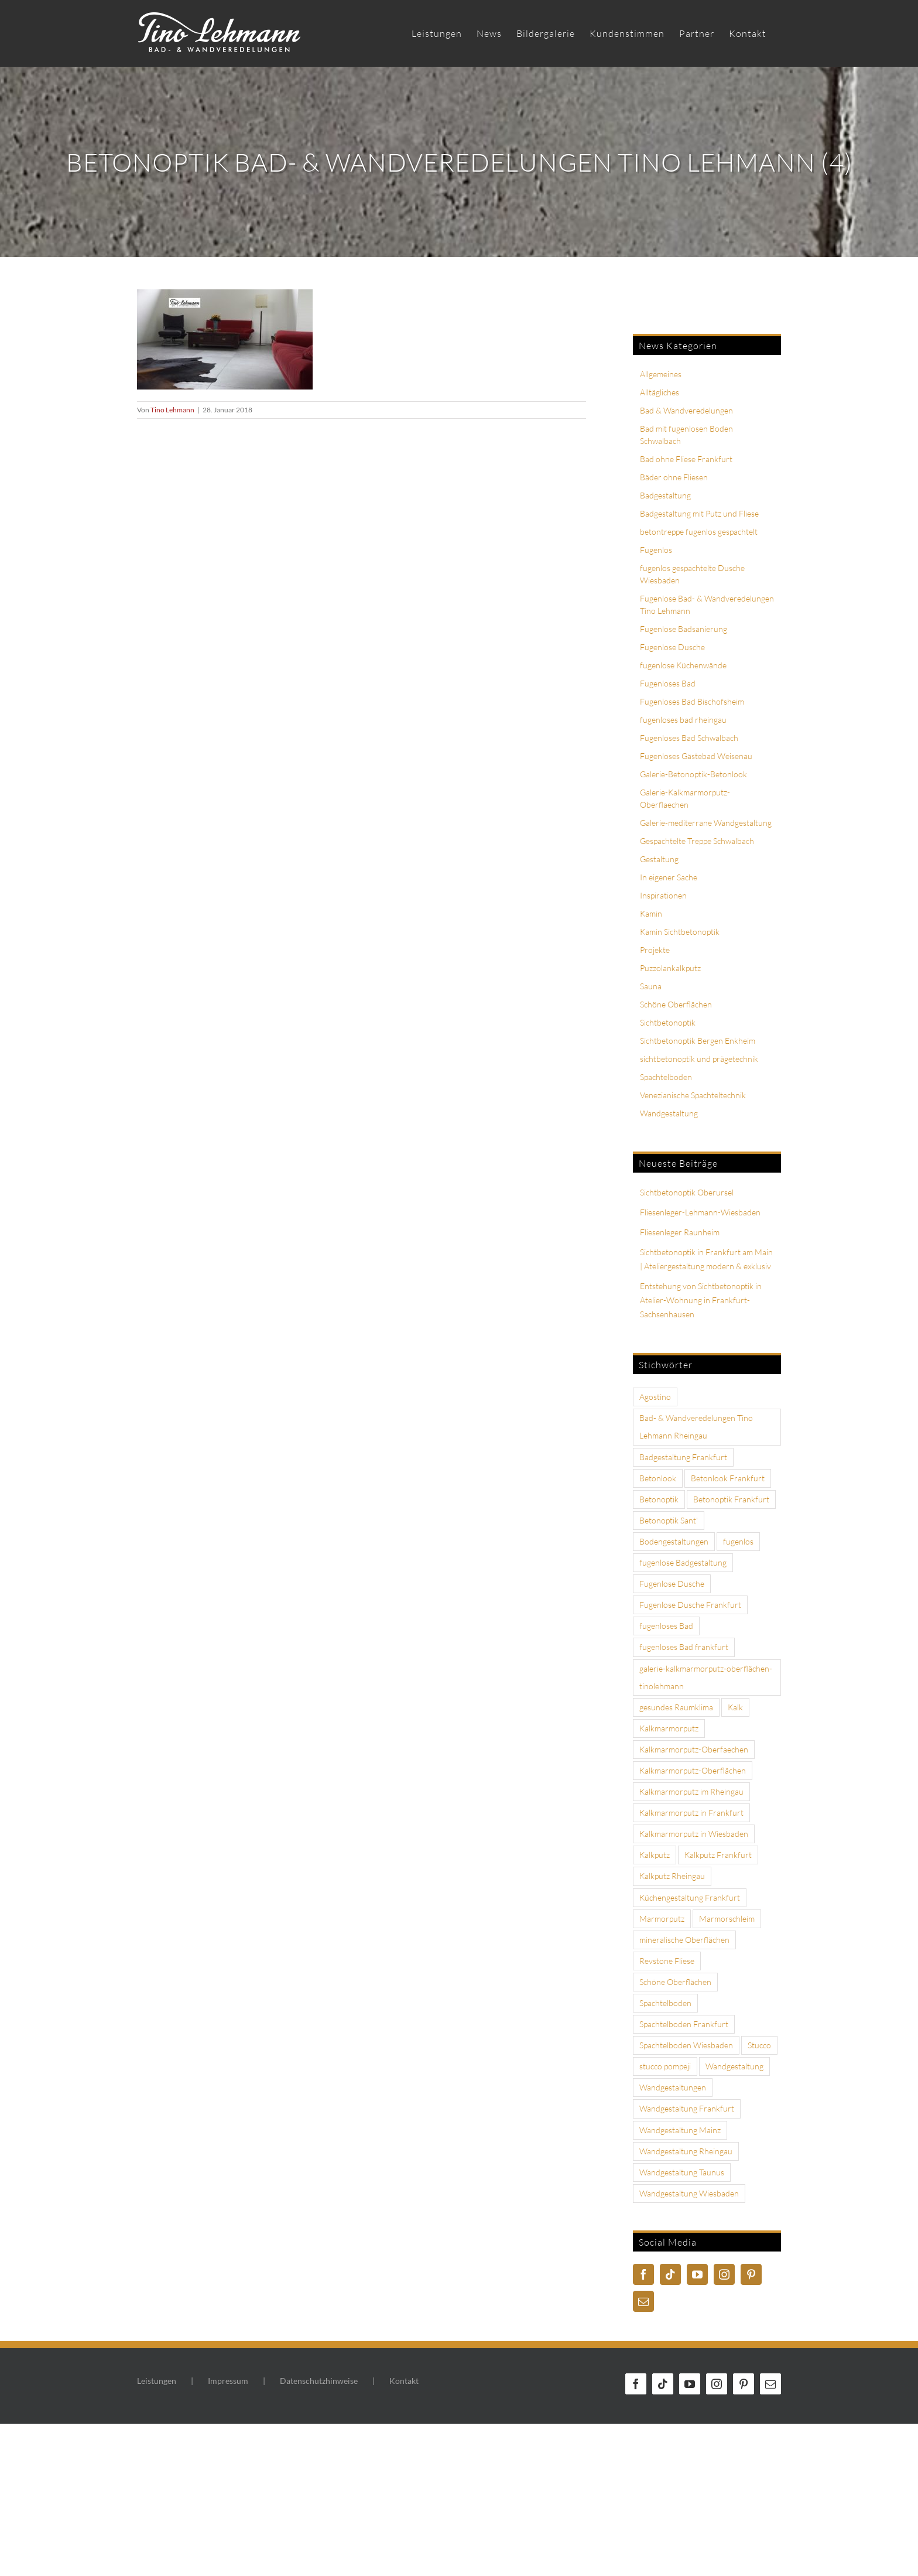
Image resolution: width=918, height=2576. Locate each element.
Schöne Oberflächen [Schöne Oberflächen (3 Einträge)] (675, 1982)
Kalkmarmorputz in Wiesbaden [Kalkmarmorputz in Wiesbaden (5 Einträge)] (693, 1834)
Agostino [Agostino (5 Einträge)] (655, 1397)
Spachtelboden (666, 1077)
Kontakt (404, 2381)
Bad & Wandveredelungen (686, 410)
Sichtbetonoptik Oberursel (687, 1192)
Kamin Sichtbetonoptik (680, 932)
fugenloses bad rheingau (683, 720)
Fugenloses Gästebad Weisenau (696, 756)
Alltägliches (659, 392)
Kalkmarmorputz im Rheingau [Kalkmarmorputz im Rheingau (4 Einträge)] (691, 1791)
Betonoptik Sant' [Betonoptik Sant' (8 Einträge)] (668, 1520)
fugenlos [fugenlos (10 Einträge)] (738, 1541)
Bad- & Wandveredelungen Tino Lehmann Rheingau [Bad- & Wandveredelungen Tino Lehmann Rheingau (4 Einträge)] (696, 1426)
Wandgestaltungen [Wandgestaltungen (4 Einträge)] (672, 2087)
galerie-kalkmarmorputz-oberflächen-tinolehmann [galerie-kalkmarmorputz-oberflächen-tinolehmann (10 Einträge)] (705, 1677)
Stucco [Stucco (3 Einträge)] (759, 2045)
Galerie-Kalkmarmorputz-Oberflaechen (685, 798)
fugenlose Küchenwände (683, 665)
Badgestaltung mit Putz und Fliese (699, 513)
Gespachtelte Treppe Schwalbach (697, 841)
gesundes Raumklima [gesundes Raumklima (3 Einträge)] (676, 1707)
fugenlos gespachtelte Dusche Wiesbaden (692, 574)
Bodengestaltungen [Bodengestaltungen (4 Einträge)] (673, 1541)
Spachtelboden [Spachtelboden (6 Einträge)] (665, 2003)
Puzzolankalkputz (670, 968)
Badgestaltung (665, 495)
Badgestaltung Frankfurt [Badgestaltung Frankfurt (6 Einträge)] (683, 1457)
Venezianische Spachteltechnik (693, 1095)
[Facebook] (643, 2274)
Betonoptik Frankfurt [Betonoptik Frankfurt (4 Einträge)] (731, 1499)
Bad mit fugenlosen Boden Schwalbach (686, 434)
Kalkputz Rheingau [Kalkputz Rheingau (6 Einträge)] (672, 1876)
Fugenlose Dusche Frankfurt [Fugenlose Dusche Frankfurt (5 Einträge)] (690, 1605)
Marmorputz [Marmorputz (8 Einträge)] (661, 1919)
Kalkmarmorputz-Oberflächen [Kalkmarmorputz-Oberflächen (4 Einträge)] (692, 1770)
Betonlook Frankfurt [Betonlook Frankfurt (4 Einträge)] (728, 1478)
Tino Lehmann (172, 409)
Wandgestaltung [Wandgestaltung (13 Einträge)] (734, 2066)
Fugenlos (656, 550)
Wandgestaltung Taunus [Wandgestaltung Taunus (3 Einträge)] (681, 2172)
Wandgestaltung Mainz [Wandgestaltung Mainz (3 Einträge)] (680, 2130)
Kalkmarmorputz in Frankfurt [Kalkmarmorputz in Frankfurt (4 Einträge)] (691, 1812)
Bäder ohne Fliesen (674, 477)
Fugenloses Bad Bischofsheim (692, 701)
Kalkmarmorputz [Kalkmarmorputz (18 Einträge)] (668, 1728)
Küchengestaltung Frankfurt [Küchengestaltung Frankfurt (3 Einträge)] (689, 1897)
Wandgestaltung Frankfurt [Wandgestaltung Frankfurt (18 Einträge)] (686, 2108)
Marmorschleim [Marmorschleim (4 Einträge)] (727, 1919)
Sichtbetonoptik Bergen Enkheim (697, 1041)
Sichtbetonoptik (668, 1022)
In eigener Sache (668, 877)
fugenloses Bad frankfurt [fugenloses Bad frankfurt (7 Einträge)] (683, 1647)
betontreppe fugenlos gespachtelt (699, 532)
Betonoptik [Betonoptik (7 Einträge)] (659, 1499)
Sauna (651, 986)
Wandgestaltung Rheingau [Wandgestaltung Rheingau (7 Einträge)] (685, 2151)
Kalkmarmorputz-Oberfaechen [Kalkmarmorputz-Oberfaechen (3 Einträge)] (693, 1749)
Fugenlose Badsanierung (683, 629)
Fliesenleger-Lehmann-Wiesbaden (700, 1212)
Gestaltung (659, 859)
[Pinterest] (751, 2274)
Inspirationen (663, 895)
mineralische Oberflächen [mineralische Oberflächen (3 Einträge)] (684, 1940)
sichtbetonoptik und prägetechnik (699, 1059)
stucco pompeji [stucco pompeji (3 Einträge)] (665, 2066)
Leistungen (156, 2381)
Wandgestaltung (669, 1113)
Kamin (651, 913)
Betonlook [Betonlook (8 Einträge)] (657, 1478)
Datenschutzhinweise (319, 2381)
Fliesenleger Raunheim (680, 1232)
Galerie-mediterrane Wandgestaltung (706, 823)
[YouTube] (697, 2274)
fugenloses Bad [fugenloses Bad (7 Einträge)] (666, 1626)
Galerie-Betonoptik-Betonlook (693, 774)
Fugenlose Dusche (672, 647)
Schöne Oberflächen (676, 1004)
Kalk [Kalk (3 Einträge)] (735, 1707)
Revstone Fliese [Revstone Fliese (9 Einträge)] (666, 1961)
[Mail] (643, 2301)
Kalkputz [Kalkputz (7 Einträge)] (654, 1855)
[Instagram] (724, 2274)
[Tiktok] (670, 2274)
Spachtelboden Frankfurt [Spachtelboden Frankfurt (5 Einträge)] (683, 2024)
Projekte (655, 950)
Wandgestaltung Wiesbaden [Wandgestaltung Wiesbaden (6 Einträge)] (689, 2193)
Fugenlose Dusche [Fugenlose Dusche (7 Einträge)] (671, 1583)
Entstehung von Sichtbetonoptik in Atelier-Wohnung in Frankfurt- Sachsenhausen (701, 1300)
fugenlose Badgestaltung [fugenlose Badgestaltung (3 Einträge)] (683, 1562)
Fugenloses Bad (668, 683)
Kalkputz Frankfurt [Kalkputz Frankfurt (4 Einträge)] (718, 1855)
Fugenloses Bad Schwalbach (689, 738)
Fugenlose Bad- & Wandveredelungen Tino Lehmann (707, 604)
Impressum (228, 2381)
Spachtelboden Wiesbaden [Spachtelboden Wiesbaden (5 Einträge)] (686, 2045)
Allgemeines (660, 374)
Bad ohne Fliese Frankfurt (686, 459)
